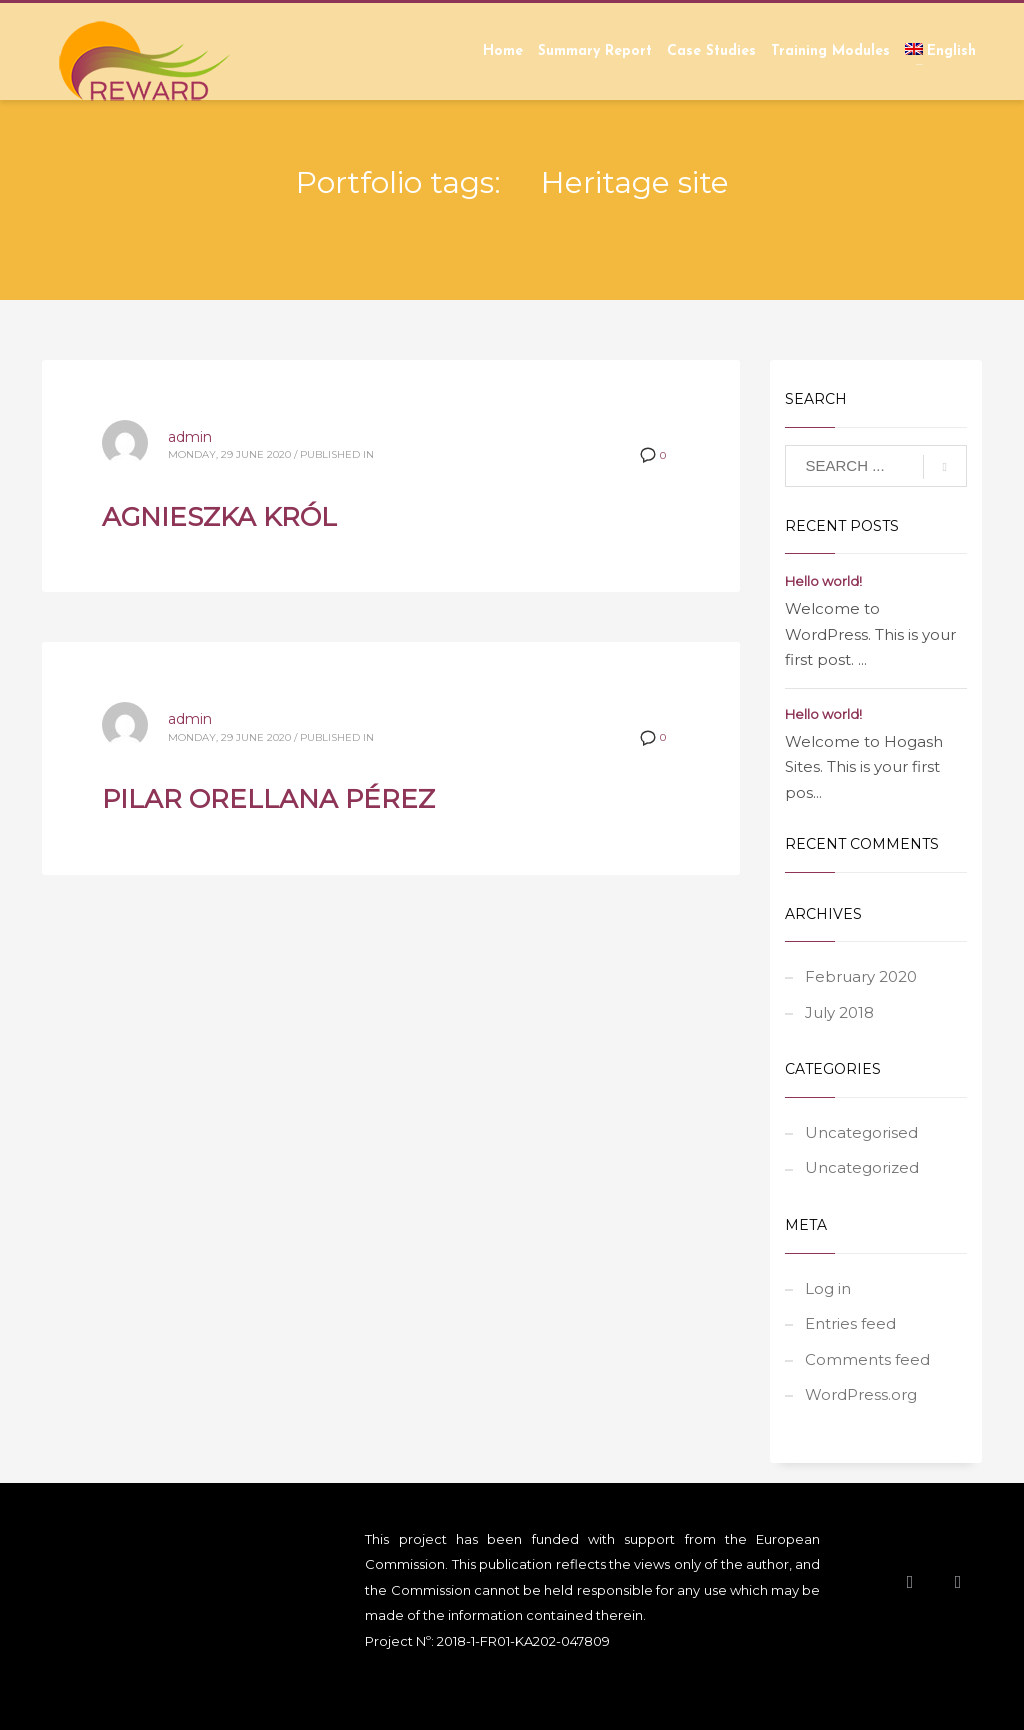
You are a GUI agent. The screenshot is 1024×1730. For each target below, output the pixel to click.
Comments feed (867, 1359)
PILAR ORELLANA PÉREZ (268, 799)
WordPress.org (861, 1394)
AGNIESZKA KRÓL (219, 517)
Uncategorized (862, 1167)
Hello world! (823, 581)
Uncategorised (861, 1132)
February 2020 (861, 976)
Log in (828, 1288)
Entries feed (850, 1323)
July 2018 (839, 1012)
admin (190, 437)
